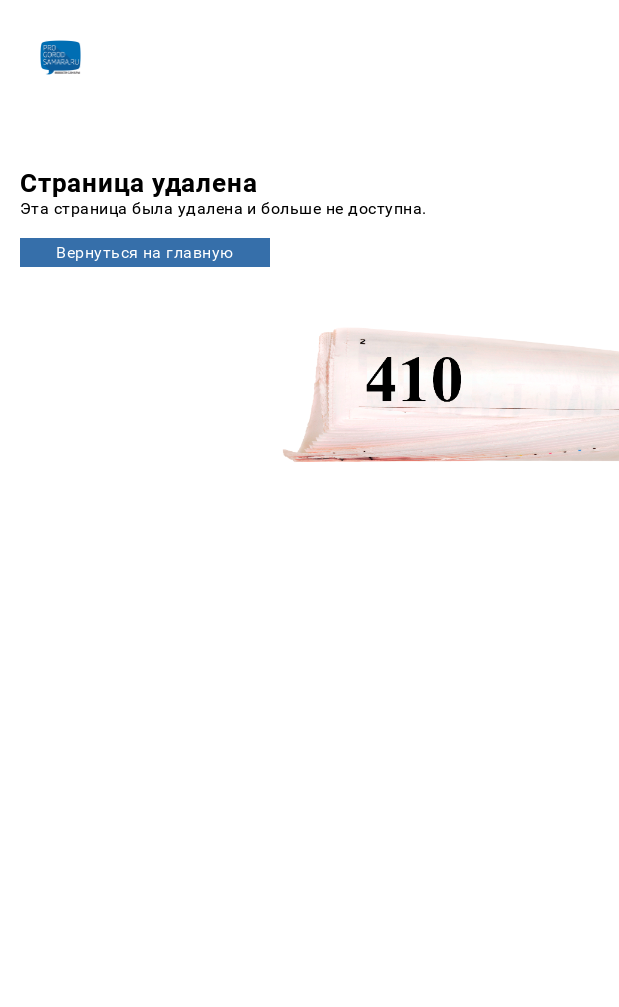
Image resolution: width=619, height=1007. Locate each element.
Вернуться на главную (145, 252)
